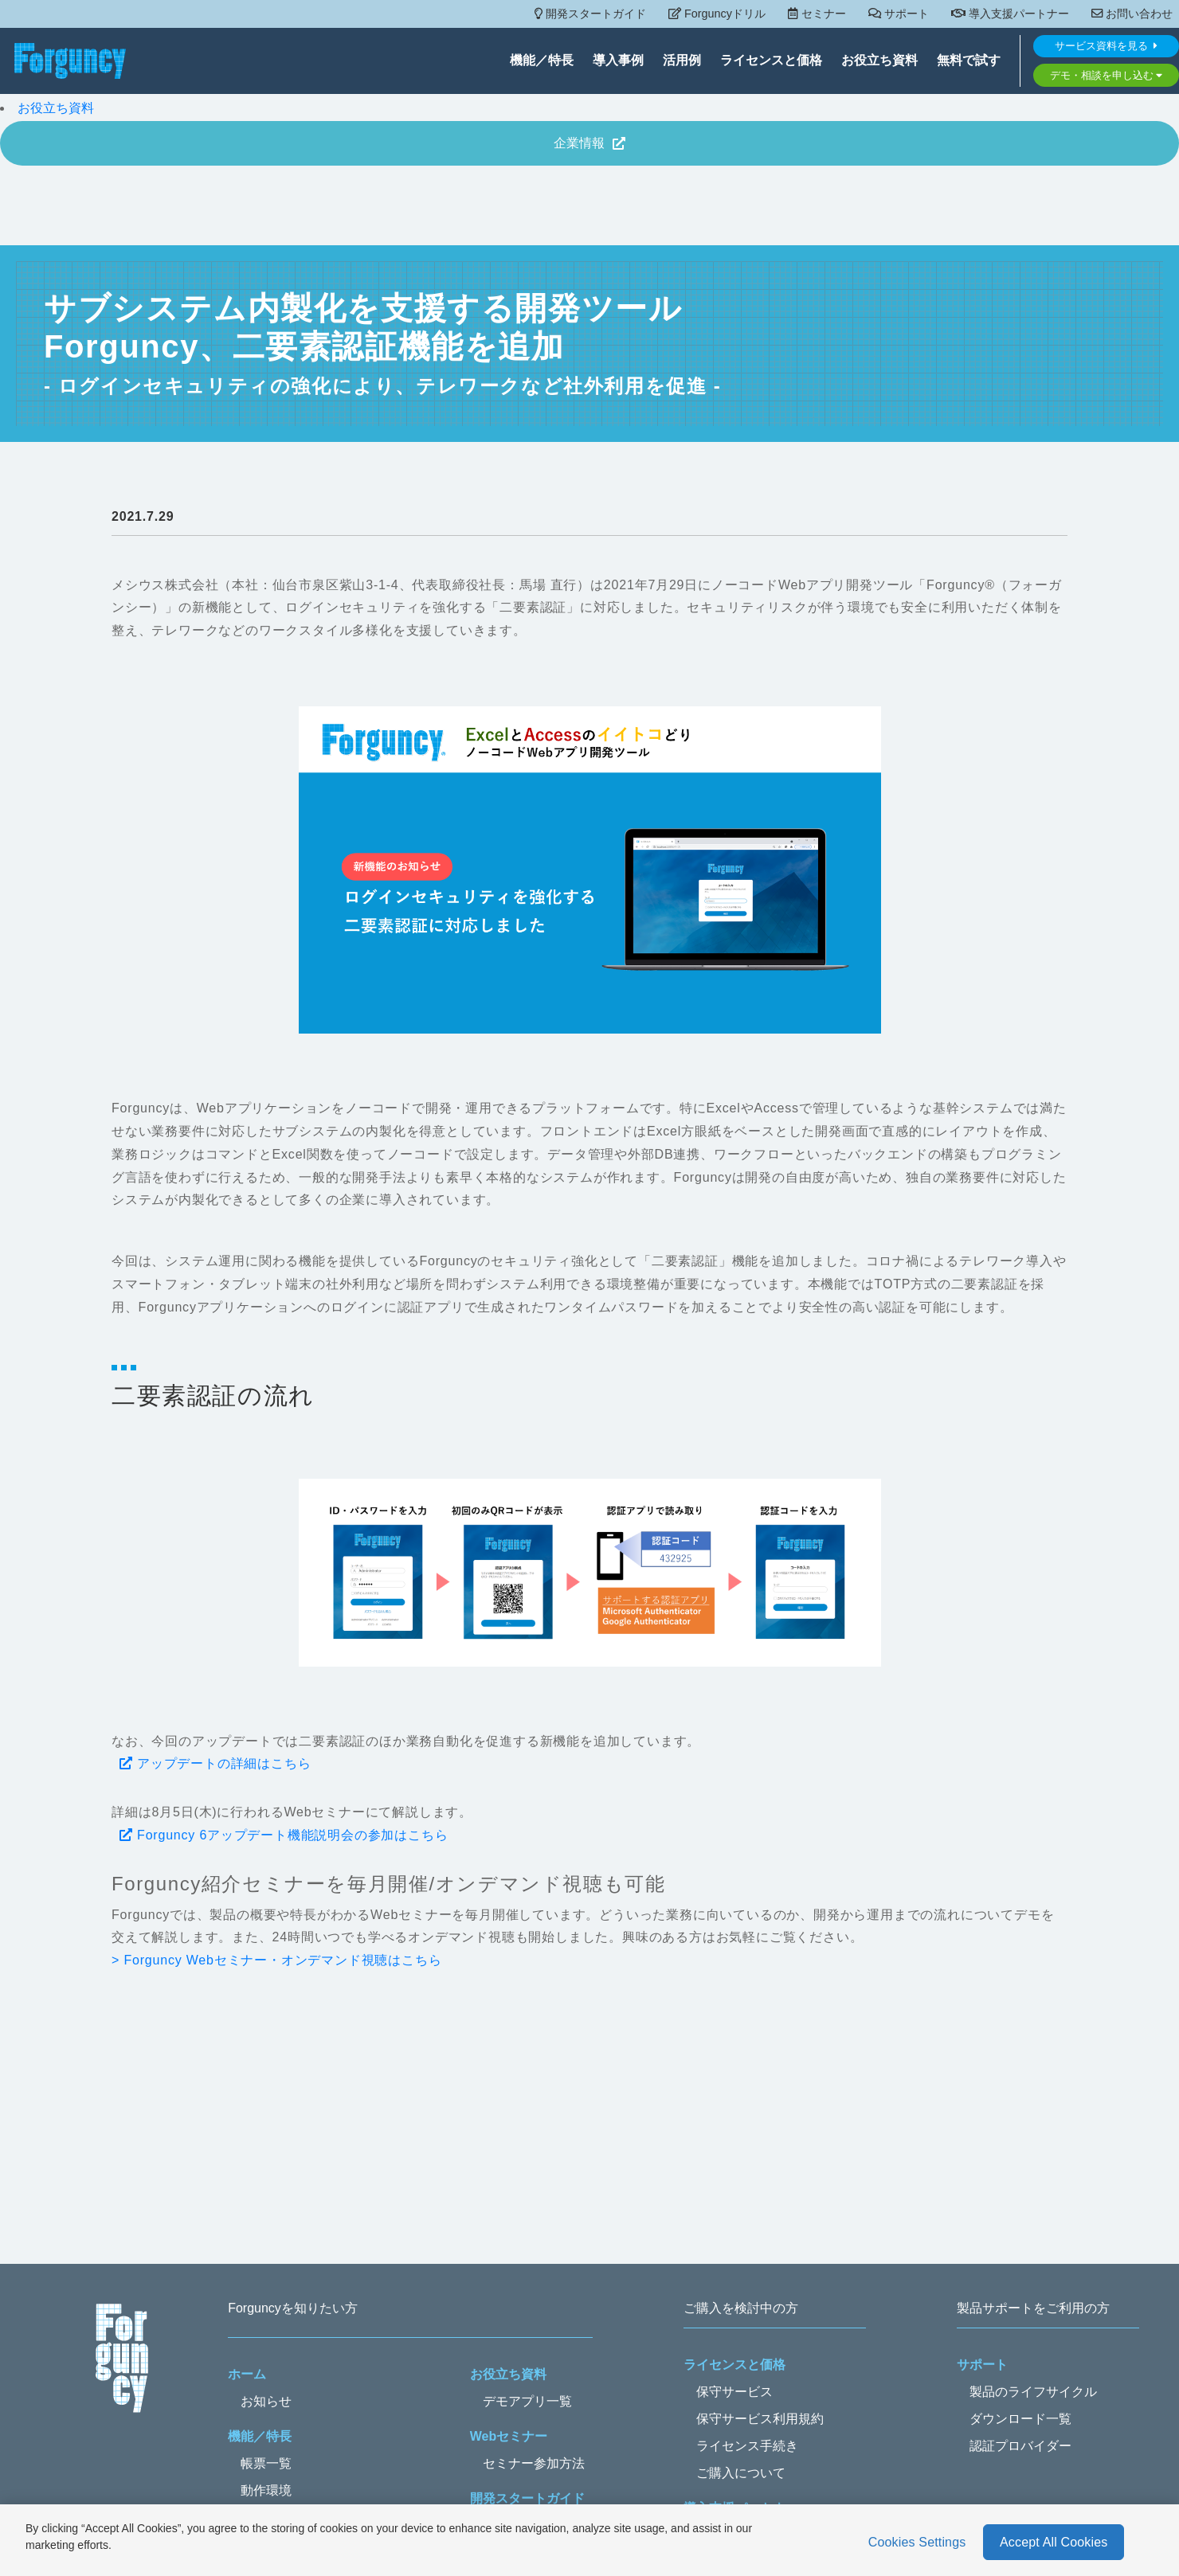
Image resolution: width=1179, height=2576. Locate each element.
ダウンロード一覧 (1020, 2419)
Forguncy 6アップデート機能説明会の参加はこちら (283, 1835)
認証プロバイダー (1020, 2446)
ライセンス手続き (747, 2446)
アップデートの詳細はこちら (215, 1763)
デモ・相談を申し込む (1106, 76)
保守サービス (734, 2391)
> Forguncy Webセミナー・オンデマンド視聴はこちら (276, 1960)
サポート (898, 13)
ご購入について (740, 2473)
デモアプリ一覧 (527, 2401)
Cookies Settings (917, 2542)
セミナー (817, 13)
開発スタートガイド (590, 13)
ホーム (247, 2374)
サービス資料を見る (1106, 47)
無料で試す (969, 61)
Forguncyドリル (717, 13)
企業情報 (589, 143)
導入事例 (618, 61)
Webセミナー (508, 2436)
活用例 (682, 61)
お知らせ (266, 2401)
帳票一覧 (266, 2463)
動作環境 (266, 2490)
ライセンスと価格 (771, 61)
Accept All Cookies (1053, 2542)
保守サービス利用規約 (760, 2419)
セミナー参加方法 (534, 2463)
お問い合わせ (1132, 13)
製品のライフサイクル (1033, 2391)
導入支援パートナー (1010, 13)
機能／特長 (542, 61)
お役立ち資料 (879, 61)
